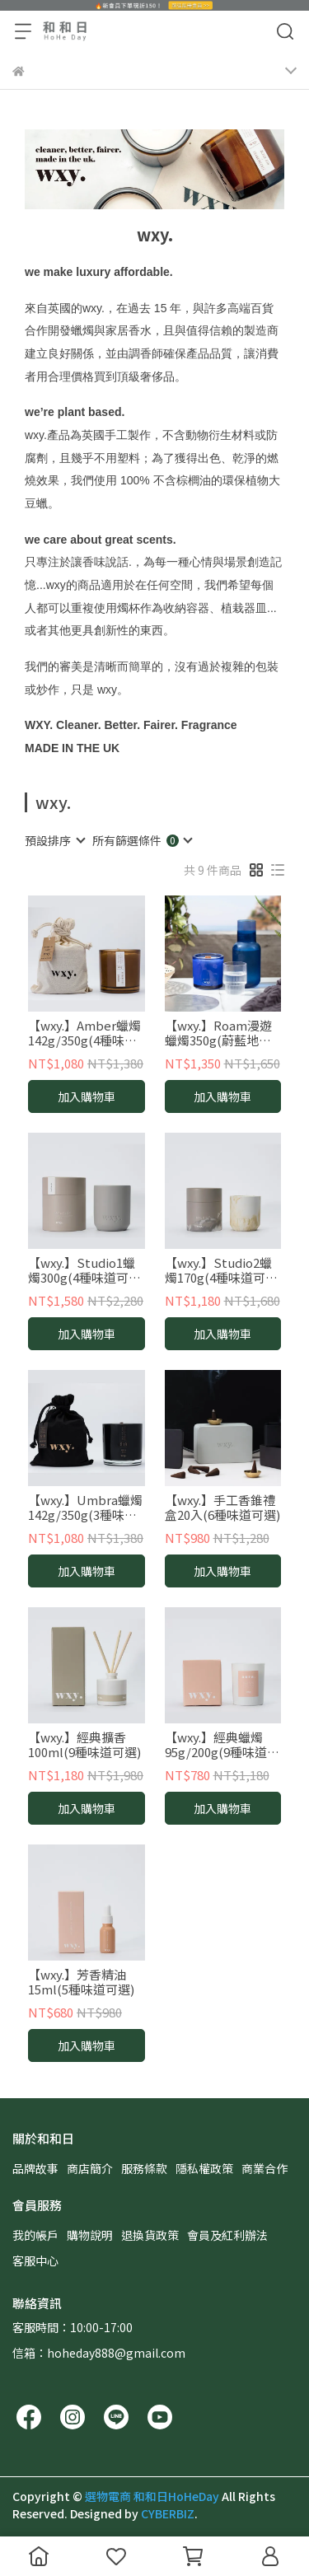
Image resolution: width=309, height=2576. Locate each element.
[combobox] (54, 840)
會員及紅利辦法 (227, 2235)
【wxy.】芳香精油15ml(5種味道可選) (81, 1982)
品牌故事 (35, 2168)
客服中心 (35, 2260)
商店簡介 (90, 2168)
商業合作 (264, 2168)
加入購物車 (86, 1096)
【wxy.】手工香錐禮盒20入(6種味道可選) (222, 1507)
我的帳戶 (35, 2235)
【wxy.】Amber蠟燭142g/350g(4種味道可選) (84, 1033)
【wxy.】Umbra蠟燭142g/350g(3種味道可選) (85, 1507)
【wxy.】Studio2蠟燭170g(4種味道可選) (218, 1270)
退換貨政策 (150, 2235)
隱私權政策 (204, 2168)
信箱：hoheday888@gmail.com (98, 2353)
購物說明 (90, 2235)
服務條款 (144, 2168)
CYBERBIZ (167, 2513)
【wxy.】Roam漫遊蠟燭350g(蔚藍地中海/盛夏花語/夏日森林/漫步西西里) (219, 1033)
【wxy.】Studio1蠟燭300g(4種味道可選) (81, 1270)
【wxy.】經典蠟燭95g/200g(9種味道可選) (222, 1745)
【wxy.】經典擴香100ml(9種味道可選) (84, 1745)
